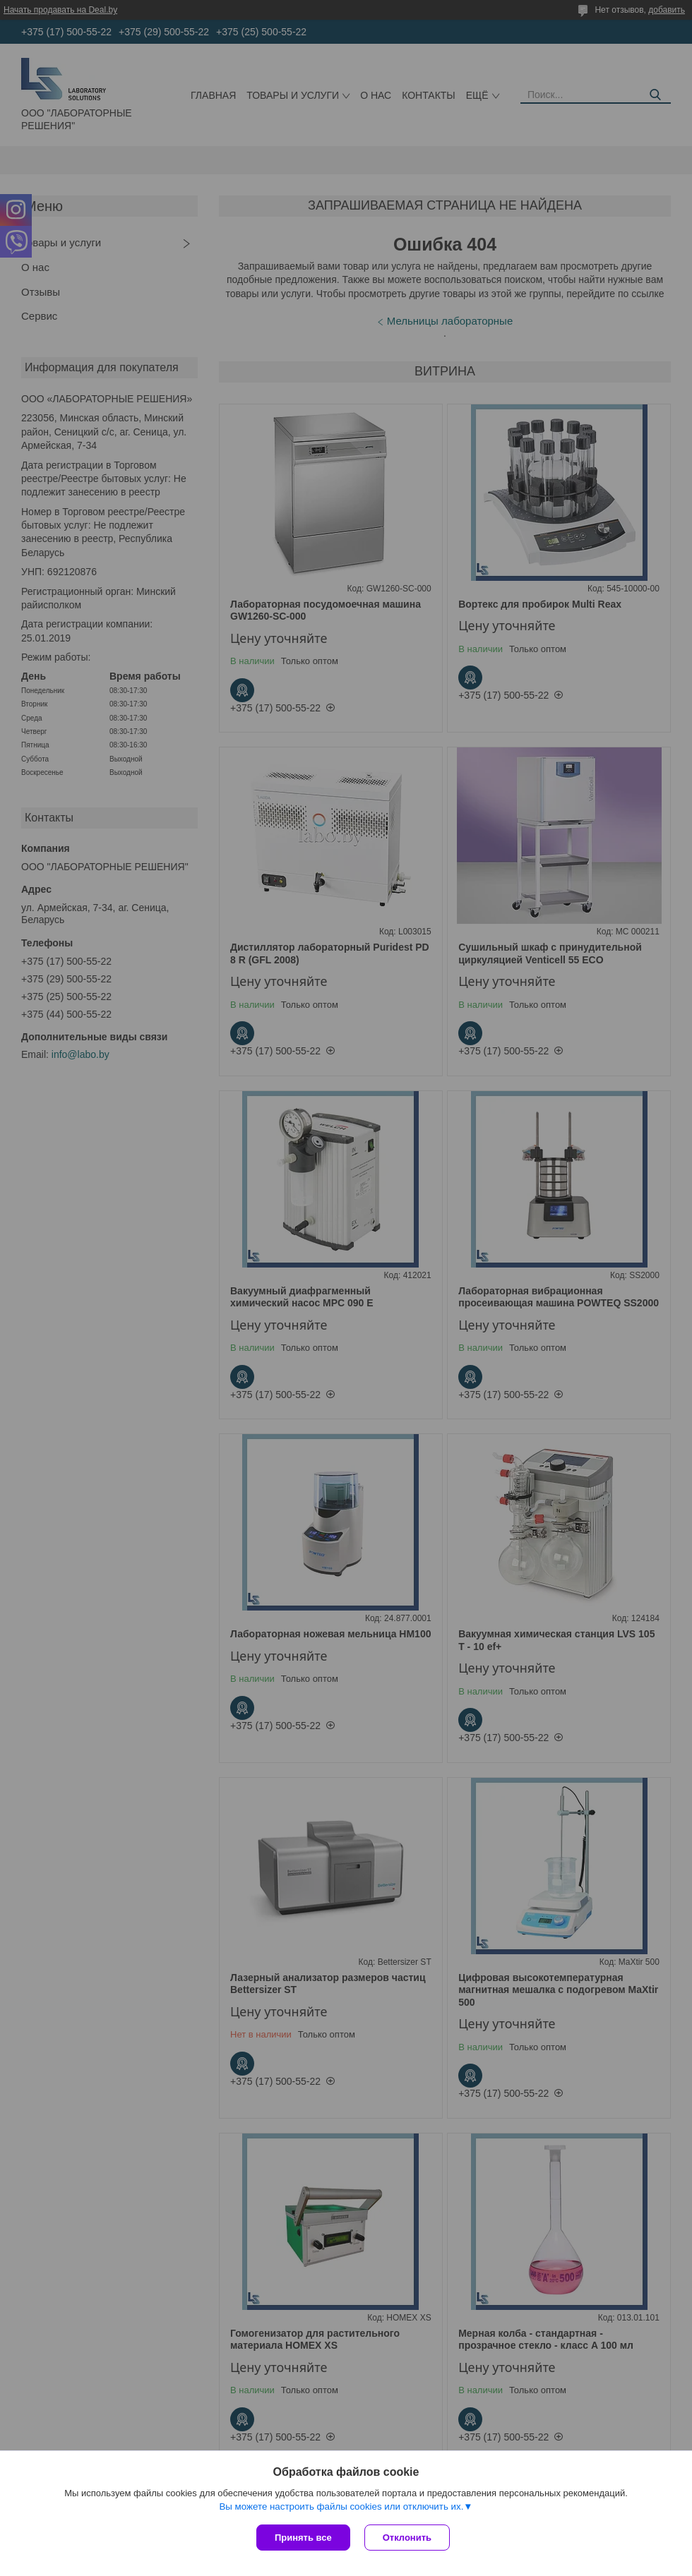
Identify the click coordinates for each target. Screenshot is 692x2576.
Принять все (303, 2537)
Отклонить (407, 2537)
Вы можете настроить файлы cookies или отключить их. (341, 2506)
